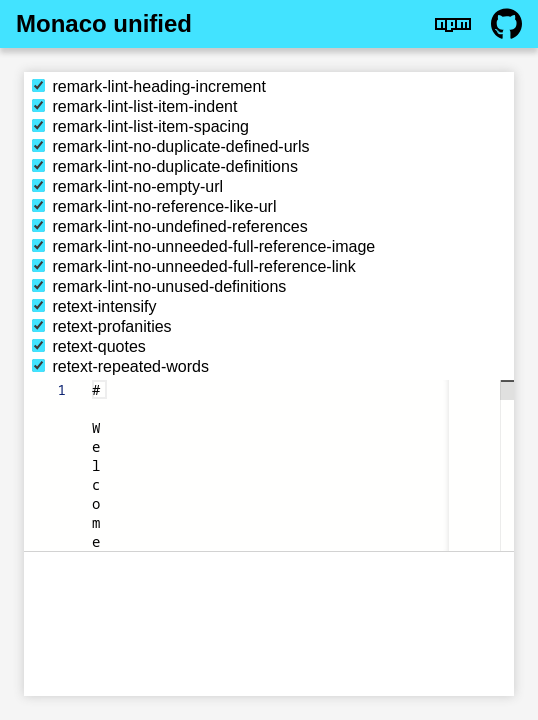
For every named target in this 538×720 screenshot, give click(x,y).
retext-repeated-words (120, 366)
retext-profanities (102, 326)
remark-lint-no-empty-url (127, 186)
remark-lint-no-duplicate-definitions (165, 166)
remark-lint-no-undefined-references (170, 226)
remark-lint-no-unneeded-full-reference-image (203, 246)
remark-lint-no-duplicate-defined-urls (170, 146)
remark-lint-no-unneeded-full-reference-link (194, 266)
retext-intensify (94, 306)
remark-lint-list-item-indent (134, 106)
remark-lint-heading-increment (149, 86)
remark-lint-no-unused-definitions (159, 286)
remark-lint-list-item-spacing (140, 126)
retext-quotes (89, 346)
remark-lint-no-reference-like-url (154, 206)
